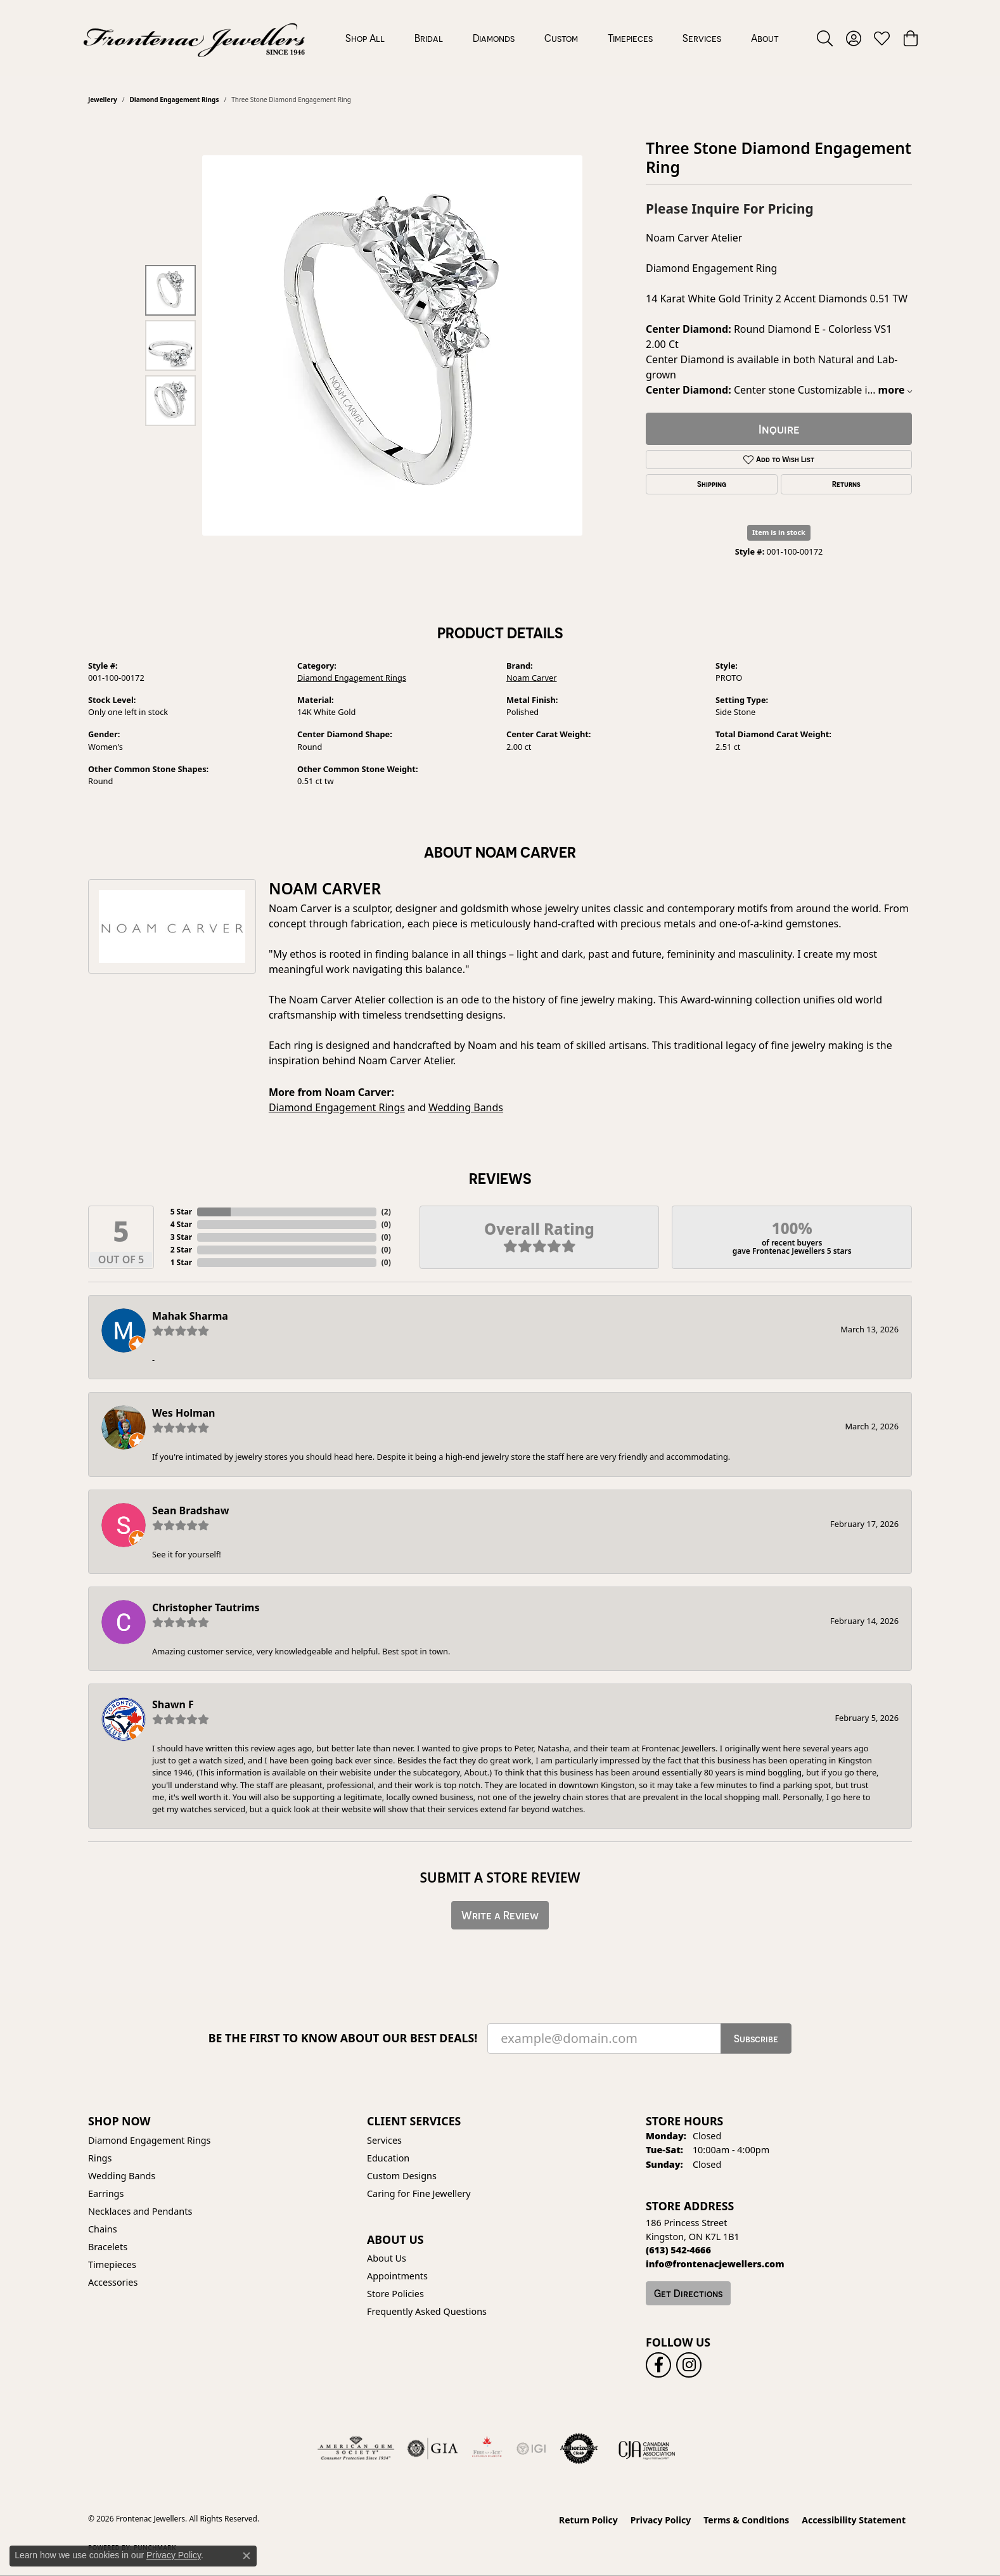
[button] (825, 38)
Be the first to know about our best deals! (343, 2038)
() (386, 1211)
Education (388, 2158)
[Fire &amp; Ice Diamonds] (487, 2448)
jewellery (102, 99)
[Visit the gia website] (432, 2448)
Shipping (711, 484)
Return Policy (588, 2520)
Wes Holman (183, 1413)
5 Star (181, 1211)
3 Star (181, 1237)
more (895, 390)
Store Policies (395, 2294)
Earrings (106, 2193)
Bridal (428, 38)
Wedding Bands (465, 1107)
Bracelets (107, 2247)
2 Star (181, 1249)
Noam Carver (531, 677)
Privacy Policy (661, 2520)
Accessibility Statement (854, 2520)
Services (702, 38)
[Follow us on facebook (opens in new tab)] (658, 2365)
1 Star (181, 1262)
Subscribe (756, 2038)
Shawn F (173, 1704)
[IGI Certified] (531, 2448)
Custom (561, 38)
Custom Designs (402, 2176)
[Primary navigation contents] (562, 38)
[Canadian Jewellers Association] (647, 2448)
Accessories (113, 2282)
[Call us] (715, 2264)
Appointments (397, 2276)
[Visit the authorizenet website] (579, 2448)
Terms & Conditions (746, 2520)
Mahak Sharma (190, 1316)
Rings (100, 2158)
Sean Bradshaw (190, 1510)
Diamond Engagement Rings (174, 99)
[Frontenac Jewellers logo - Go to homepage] (194, 38)
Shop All (365, 38)
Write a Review (500, 1915)
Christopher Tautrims (205, 1607)
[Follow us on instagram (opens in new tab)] (689, 2365)
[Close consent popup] (246, 2556)
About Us (386, 2258)
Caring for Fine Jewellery (419, 2193)
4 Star (181, 1224)
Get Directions (688, 2293)
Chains (102, 2229)
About (765, 38)
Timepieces (630, 38)
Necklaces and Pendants (140, 2211)
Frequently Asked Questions (427, 2311)
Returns (846, 484)
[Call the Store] (678, 2250)
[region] (392, 345)
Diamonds (494, 38)
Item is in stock (778, 532)
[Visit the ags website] (356, 2448)
